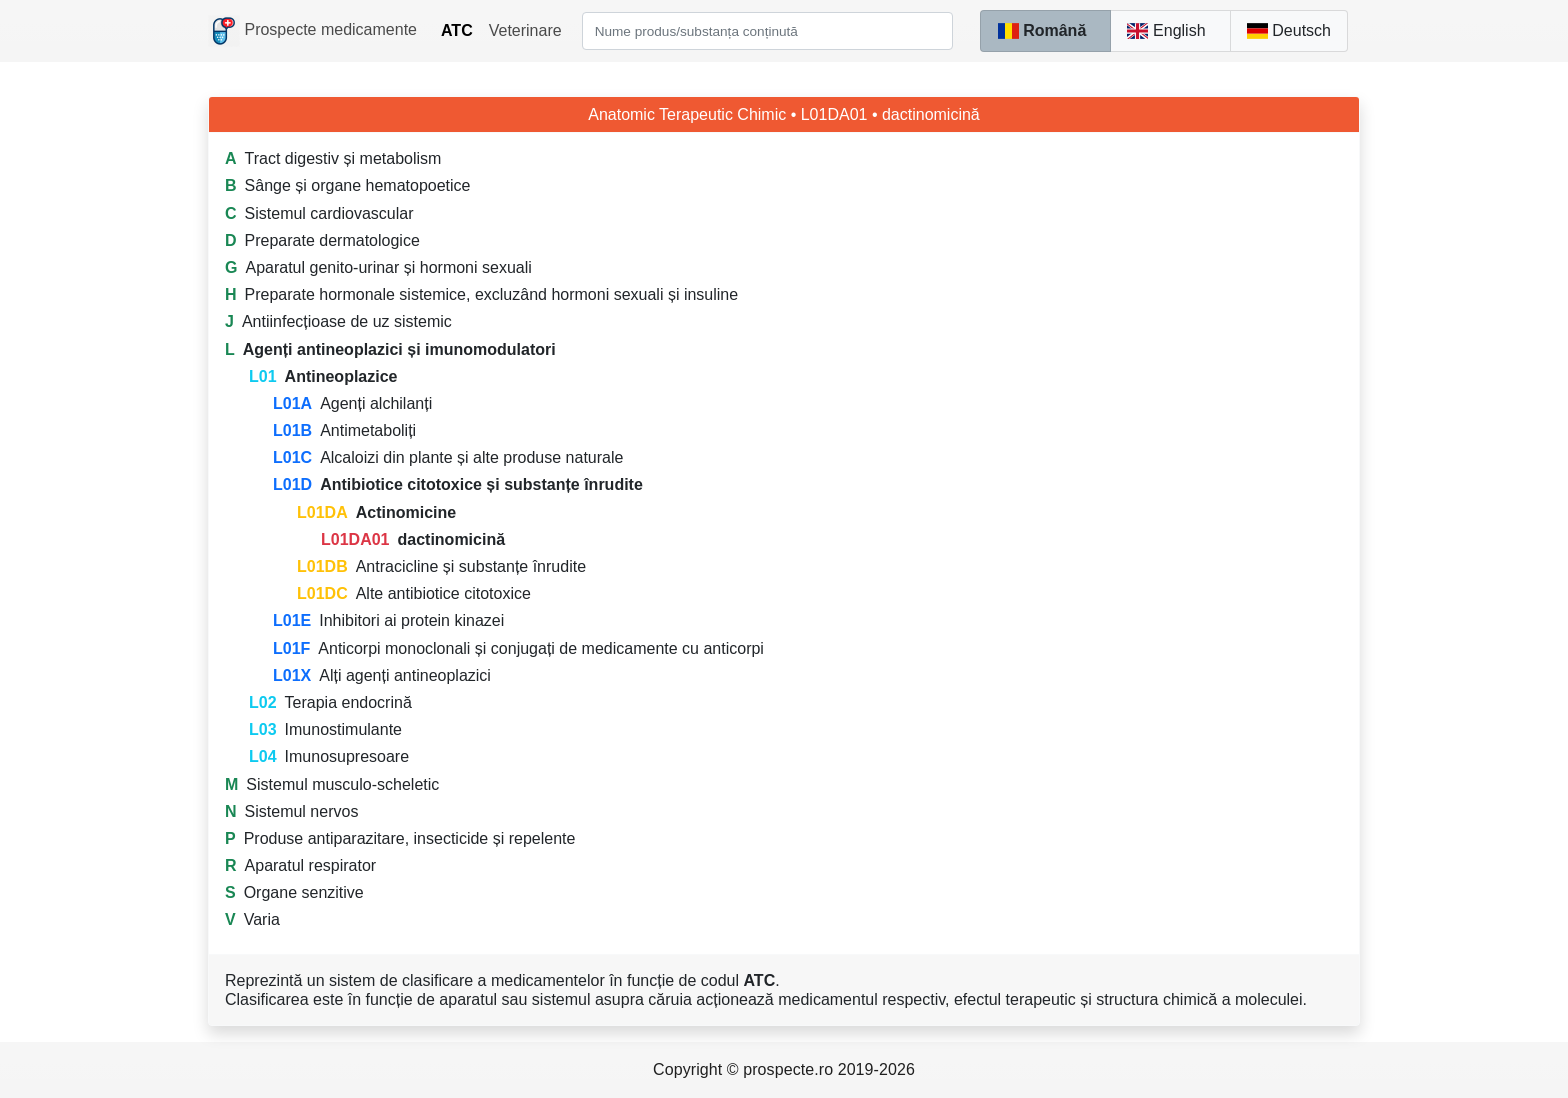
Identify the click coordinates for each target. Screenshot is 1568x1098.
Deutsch (1289, 30)
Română (1041, 30)
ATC (457, 30)
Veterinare (525, 30)
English (1166, 30)
